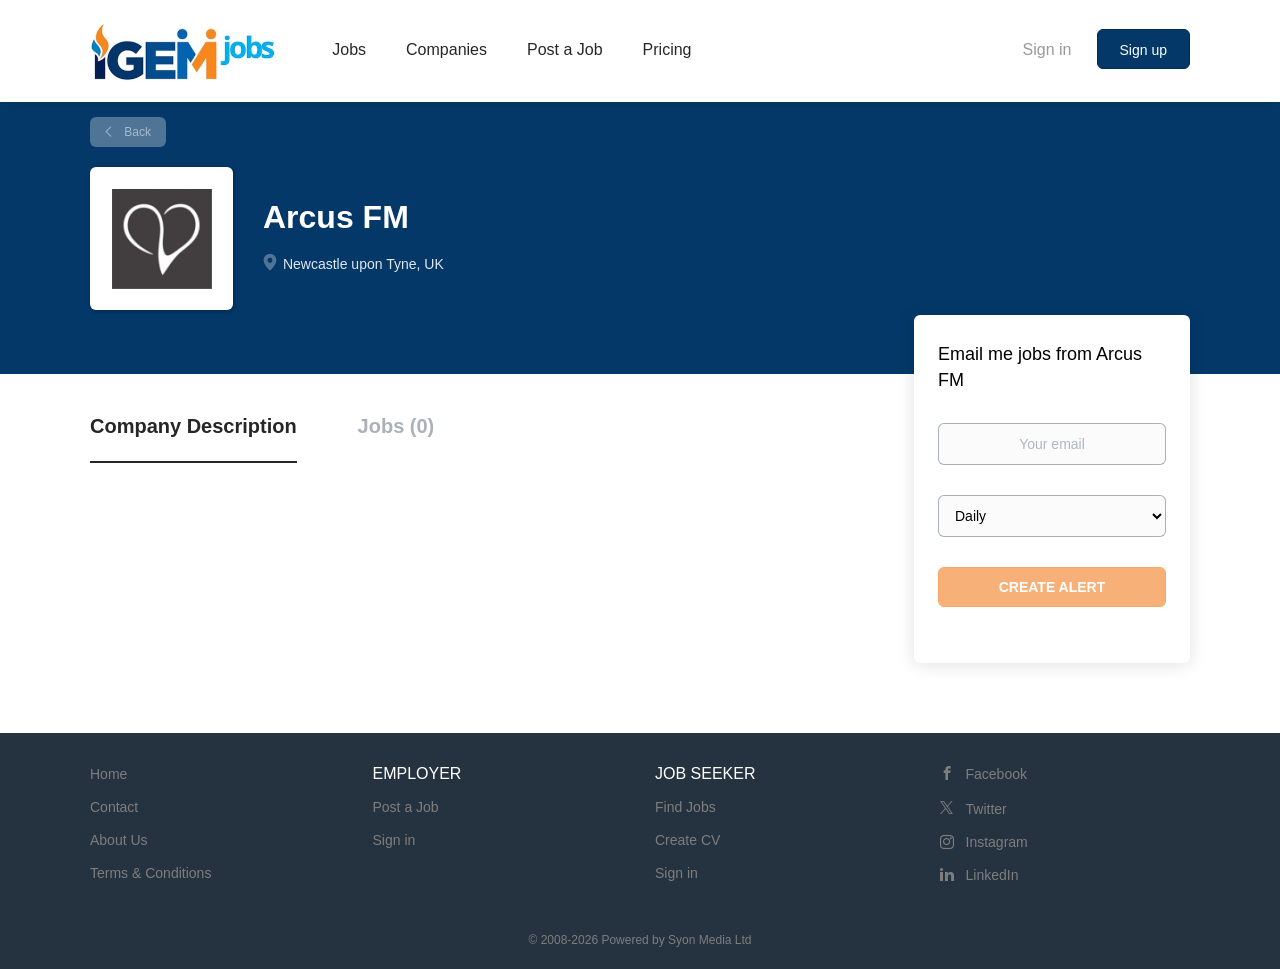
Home (108, 774)
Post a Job (406, 807)
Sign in (1047, 49)
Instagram (997, 842)
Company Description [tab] (193, 426)
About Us (119, 840)
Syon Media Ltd (709, 940)
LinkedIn (992, 875)
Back (136, 132)
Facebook (996, 774)
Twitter (986, 809)
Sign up (1143, 50)
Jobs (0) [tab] (396, 426)
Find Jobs (685, 807)
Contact (114, 807)
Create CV (687, 840)
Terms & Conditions (150, 873)
